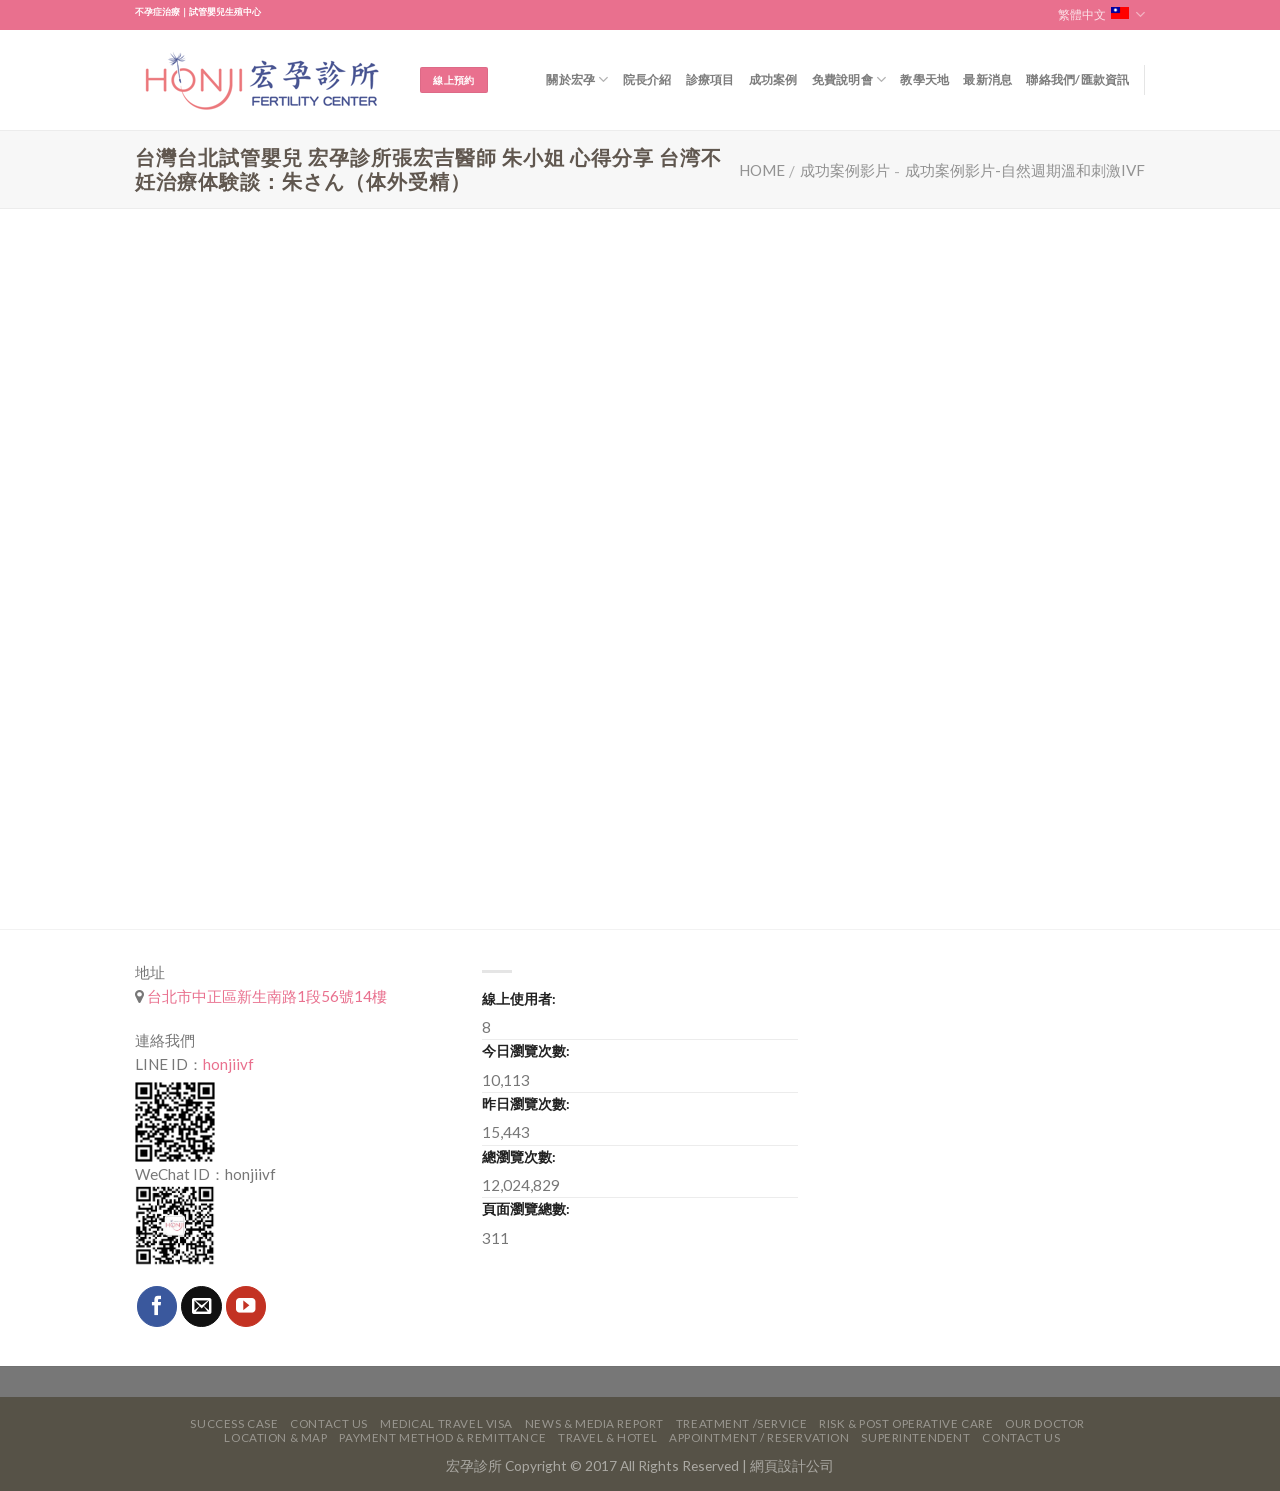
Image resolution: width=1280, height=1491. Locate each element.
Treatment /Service (741, 1423)
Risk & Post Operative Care (906, 1423)
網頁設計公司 (792, 1465)
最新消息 (987, 79)
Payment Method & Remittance (442, 1437)
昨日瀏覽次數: (526, 1103)
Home (762, 170)
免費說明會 (849, 79)
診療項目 (710, 79)
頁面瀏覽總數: (526, 1208)
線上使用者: (519, 998)
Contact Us (329, 1423)
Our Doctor (1045, 1423)
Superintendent (915, 1437)
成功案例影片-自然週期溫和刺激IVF (1025, 170)
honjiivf (228, 1064)
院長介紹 (647, 79)
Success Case (234, 1423)
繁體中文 (1101, 14)
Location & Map (275, 1437)
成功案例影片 (845, 170)
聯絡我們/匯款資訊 (1077, 79)
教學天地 (924, 79)
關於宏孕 (577, 79)
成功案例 (773, 79)
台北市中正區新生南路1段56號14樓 (265, 996)
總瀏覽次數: (519, 1156)
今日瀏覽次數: (526, 1050)
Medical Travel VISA (446, 1423)
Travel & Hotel (607, 1437)
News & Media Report (594, 1423)
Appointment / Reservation (759, 1437)
